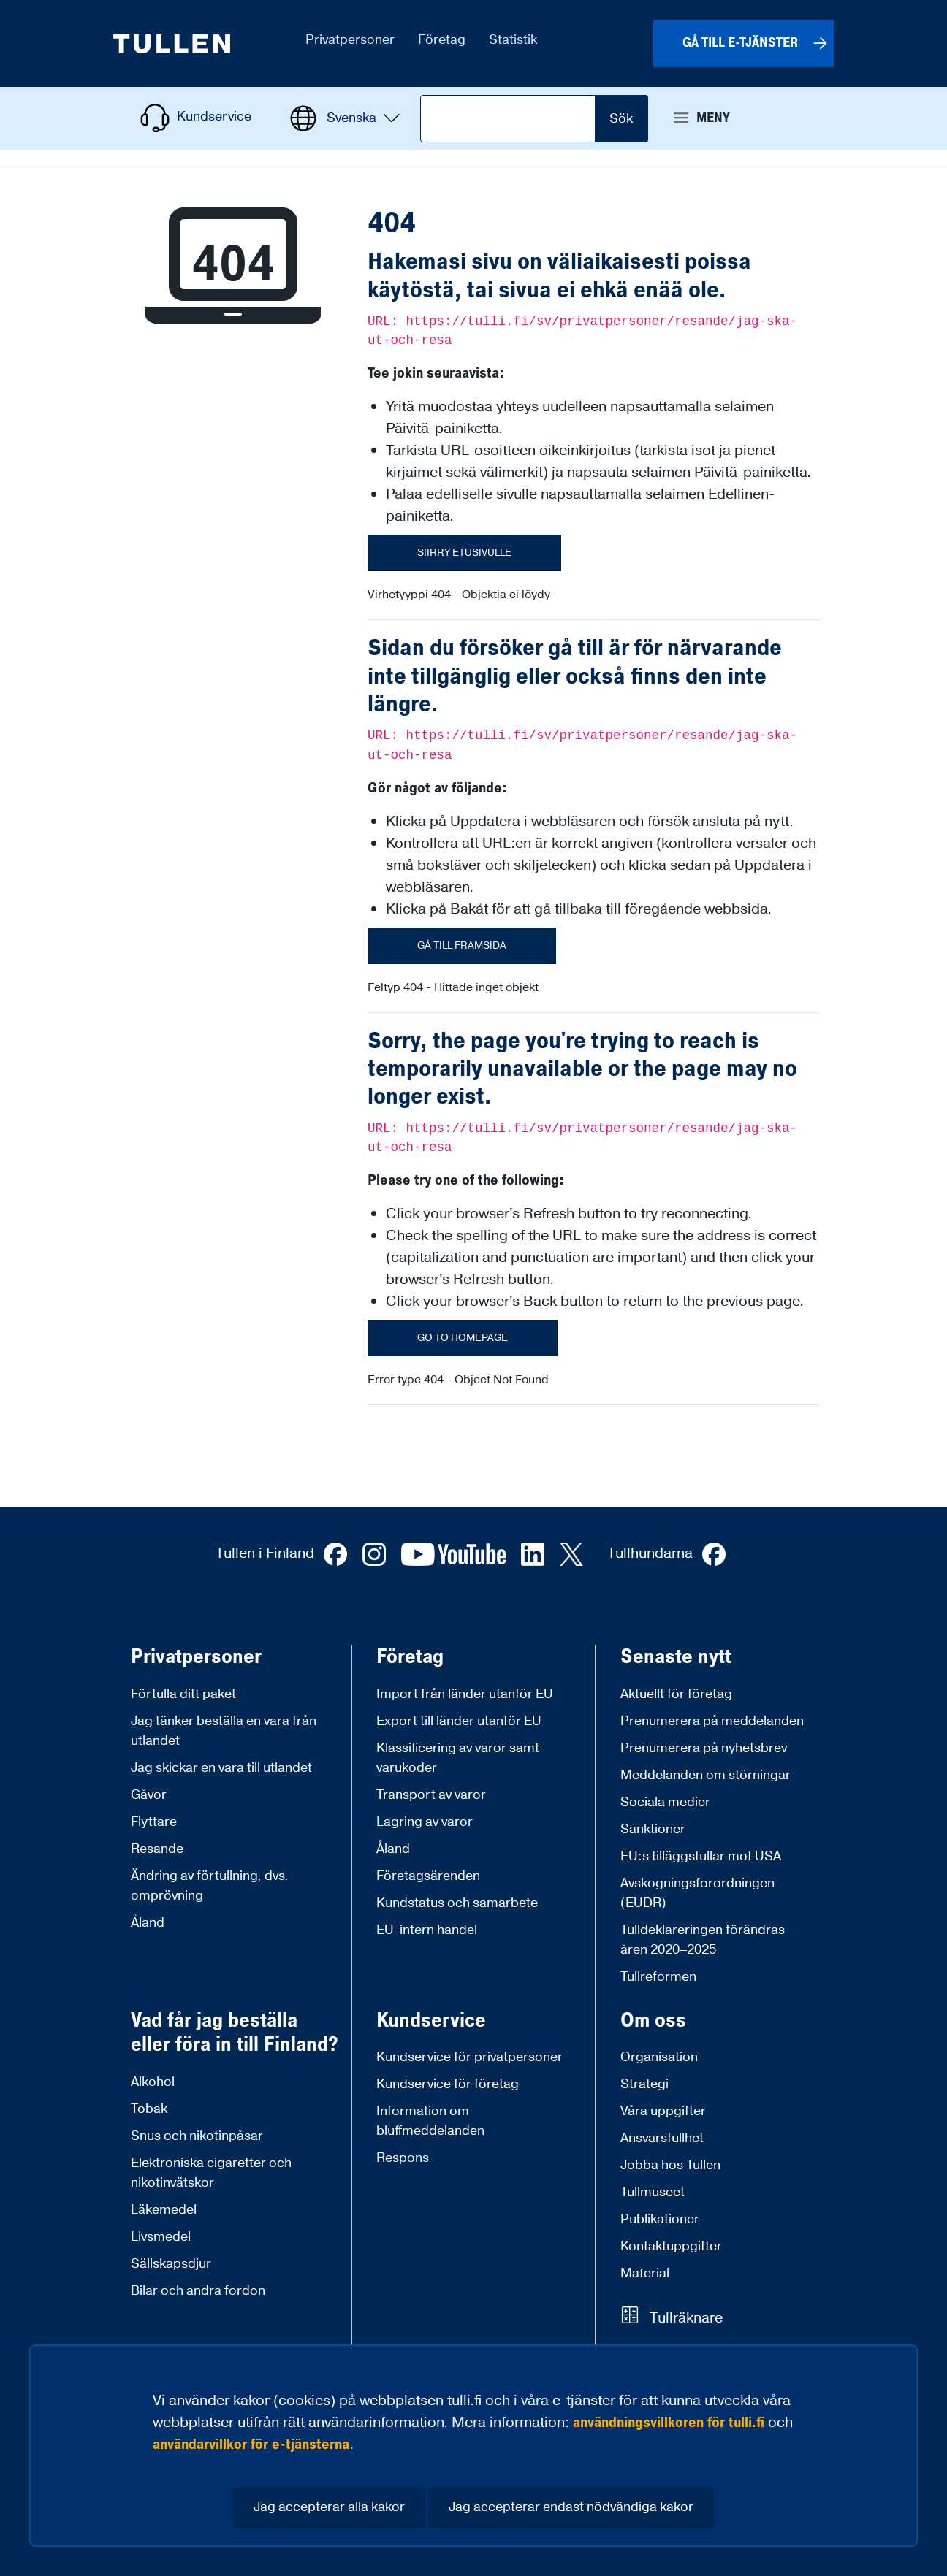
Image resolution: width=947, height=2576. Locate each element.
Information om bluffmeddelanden (430, 2121)
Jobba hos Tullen (670, 2165)
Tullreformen (658, 1977)
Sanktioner (652, 1829)
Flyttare (154, 1822)
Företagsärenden (428, 1876)
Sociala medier (665, 1802)
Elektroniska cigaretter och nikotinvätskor (211, 2173)
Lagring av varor (424, 1822)
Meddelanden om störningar (705, 1775)
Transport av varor (431, 1795)
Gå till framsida (461, 946)
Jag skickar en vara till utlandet (221, 1768)
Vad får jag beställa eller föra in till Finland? (234, 2033)
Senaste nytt (675, 1657)
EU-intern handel (426, 1930)
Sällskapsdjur (171, 2264)
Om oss (653, 2021)
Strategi (644, 2084)
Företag (410, 1657)
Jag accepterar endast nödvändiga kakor (571, 2507)
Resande (157, 1849)
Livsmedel (161, 2237)
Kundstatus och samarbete (457, 1903)
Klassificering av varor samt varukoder (457, 1758)
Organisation (659, 2057)
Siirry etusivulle (464, 553)
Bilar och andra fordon (198, 2291)
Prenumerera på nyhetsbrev (703, 1748)
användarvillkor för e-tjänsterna (251, 2444)
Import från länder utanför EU (464, 1694)
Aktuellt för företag (676, 1694)
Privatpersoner (196, 1657)
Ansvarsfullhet (662, 2138)
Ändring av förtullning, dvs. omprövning (210, 1886)
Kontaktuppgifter (671, 2246)
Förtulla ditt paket (183, 1694)
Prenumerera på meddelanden (712, 1721)
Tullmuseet (652, 2192)
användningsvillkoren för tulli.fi (668, 2422)
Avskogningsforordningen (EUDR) (697, 1893)
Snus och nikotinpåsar (197, 2136)
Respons (402, 2158)
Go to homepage (462, 1338)
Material (644, 2273)
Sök (621, 119)
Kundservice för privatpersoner (469, 2057)
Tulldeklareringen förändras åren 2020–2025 (702, 1940)
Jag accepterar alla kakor (329, 2507)
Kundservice (431, 2021)
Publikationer (659, 2219)
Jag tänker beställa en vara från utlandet (223, 1731)
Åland (147, 1923)
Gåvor (149, 1795)
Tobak (149, 2109)
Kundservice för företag (447, 2084)
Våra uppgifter (663, 2111)
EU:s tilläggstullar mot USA (700, 1856)
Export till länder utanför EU (458, 1721)
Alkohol (153, 2082)
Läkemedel (164, 2210)
